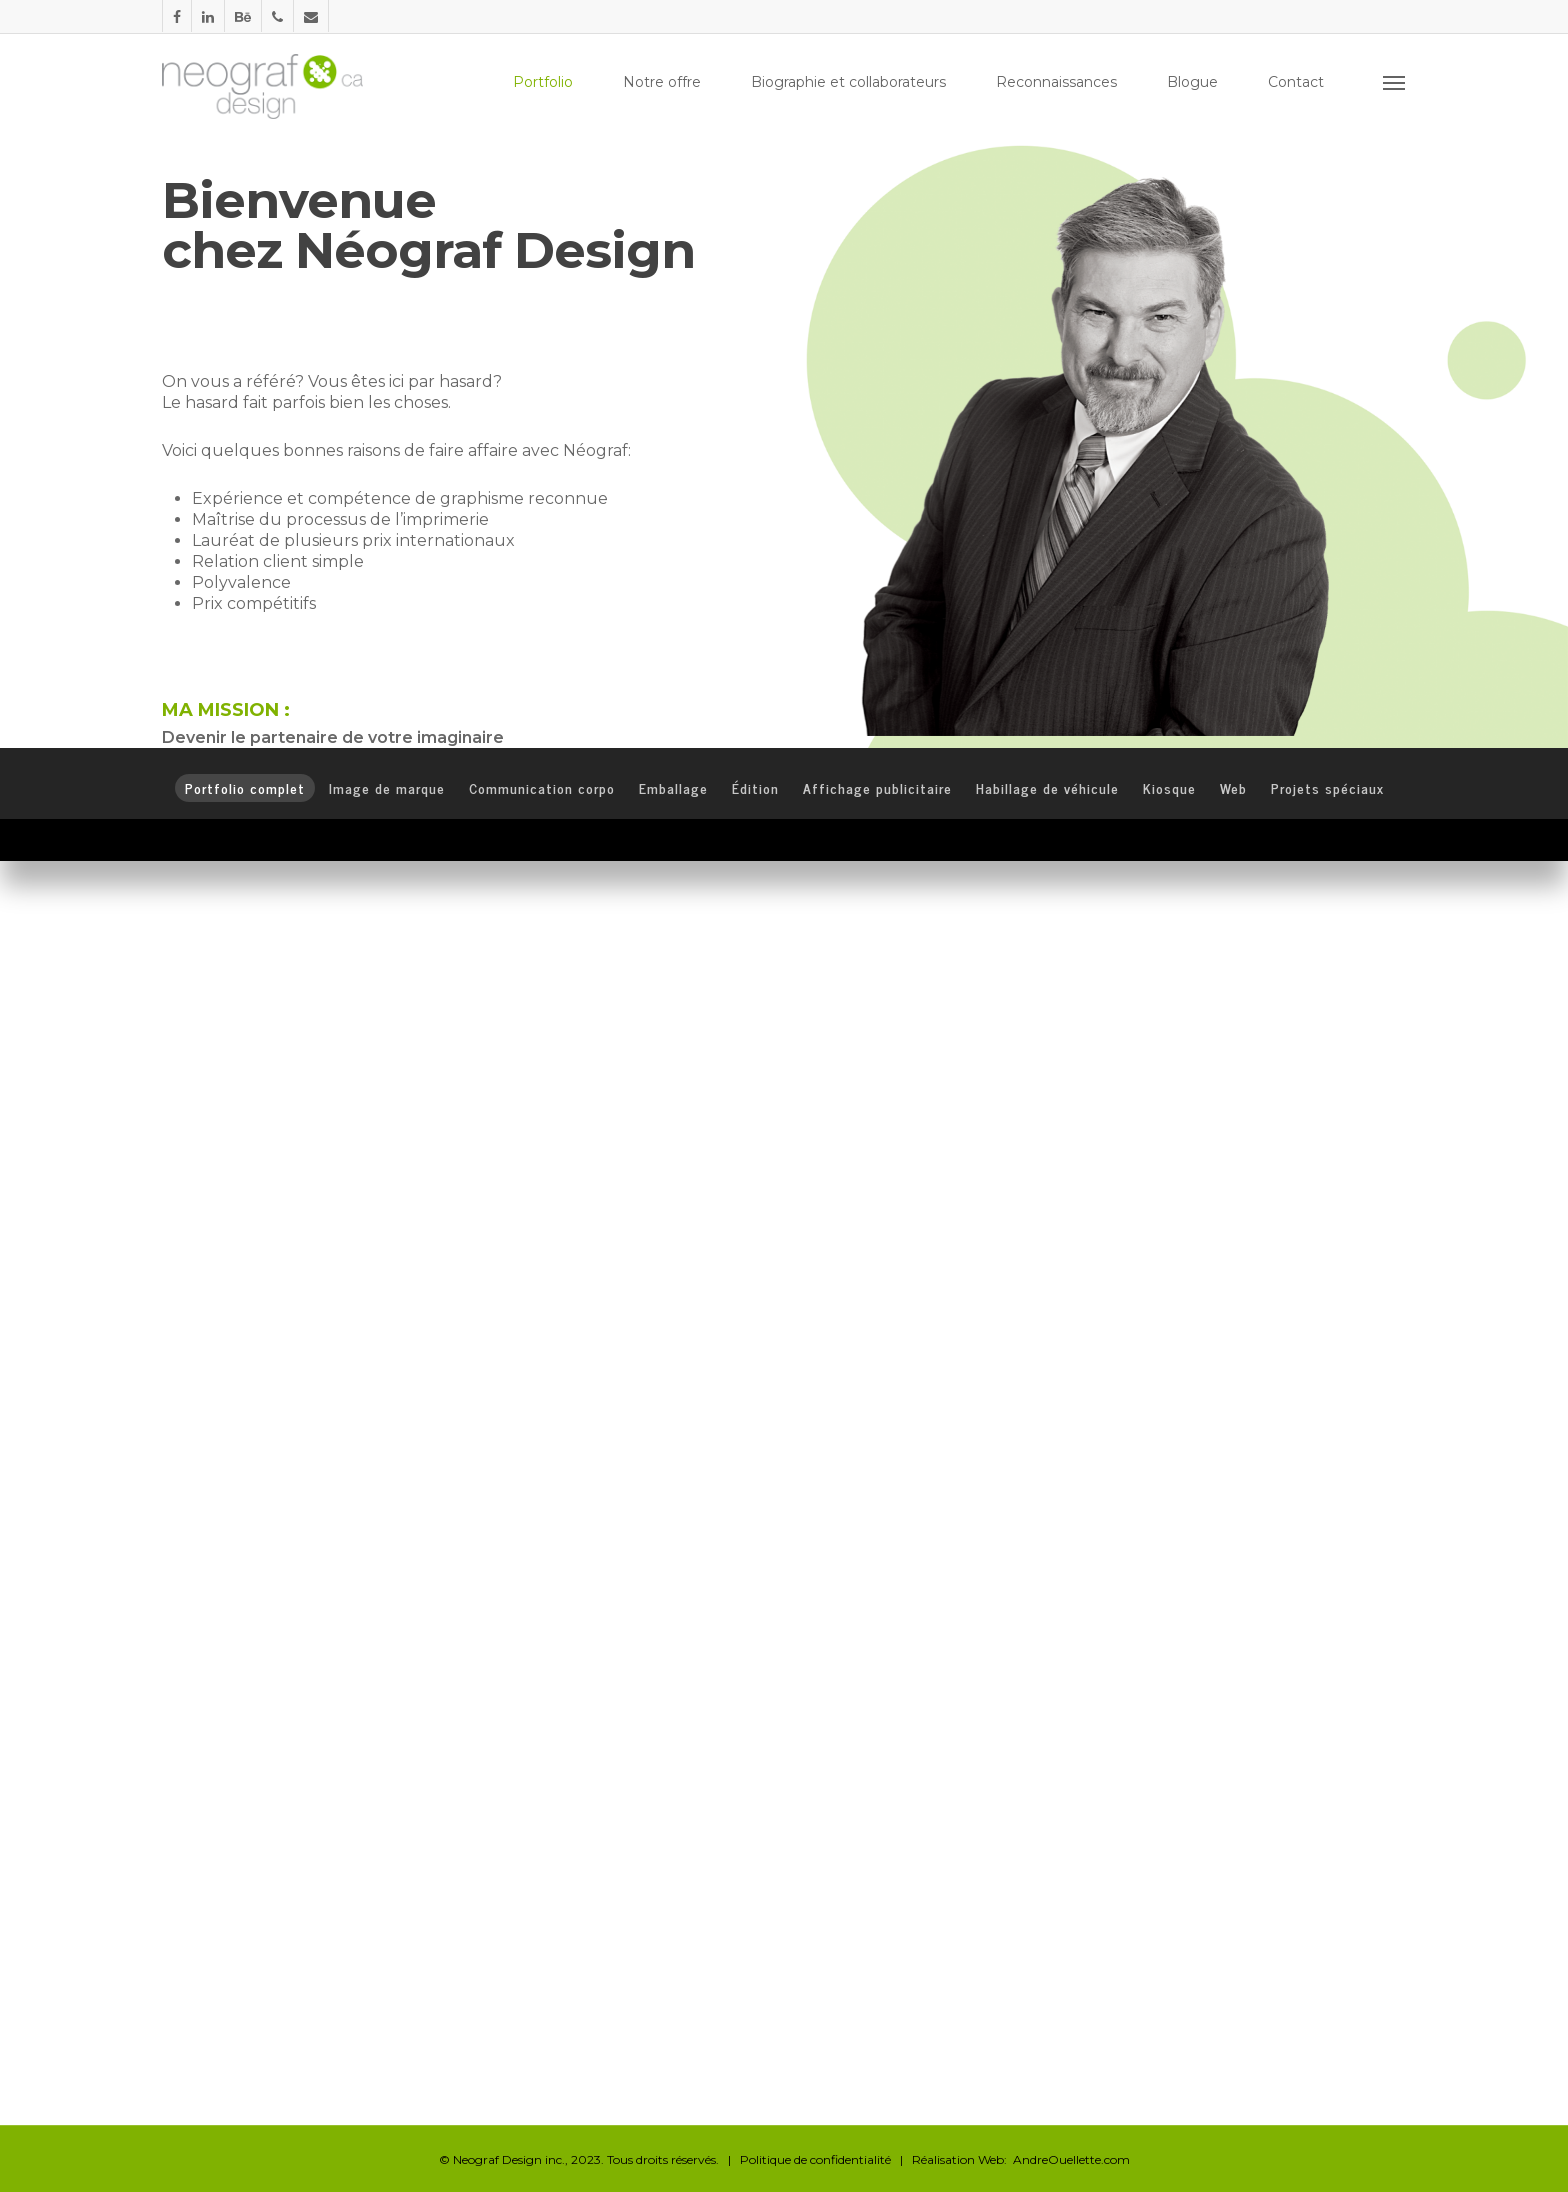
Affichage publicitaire (877, 787)
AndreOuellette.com (1071, 2159)
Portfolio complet (245, 787)
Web (1233, 787)
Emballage (673, 787)
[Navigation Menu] (1395, 82)
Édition (755, 787)
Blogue (1192, 82)
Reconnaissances (1056, 82)
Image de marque (387, 787)
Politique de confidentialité (815, 2159)
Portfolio (543, 82)
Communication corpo (542, 787)
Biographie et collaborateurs (848, 82)
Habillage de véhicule (1047, 787)
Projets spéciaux (1327, 787)
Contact (1296, 82)
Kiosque (1169, 787)
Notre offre (662, 82)
